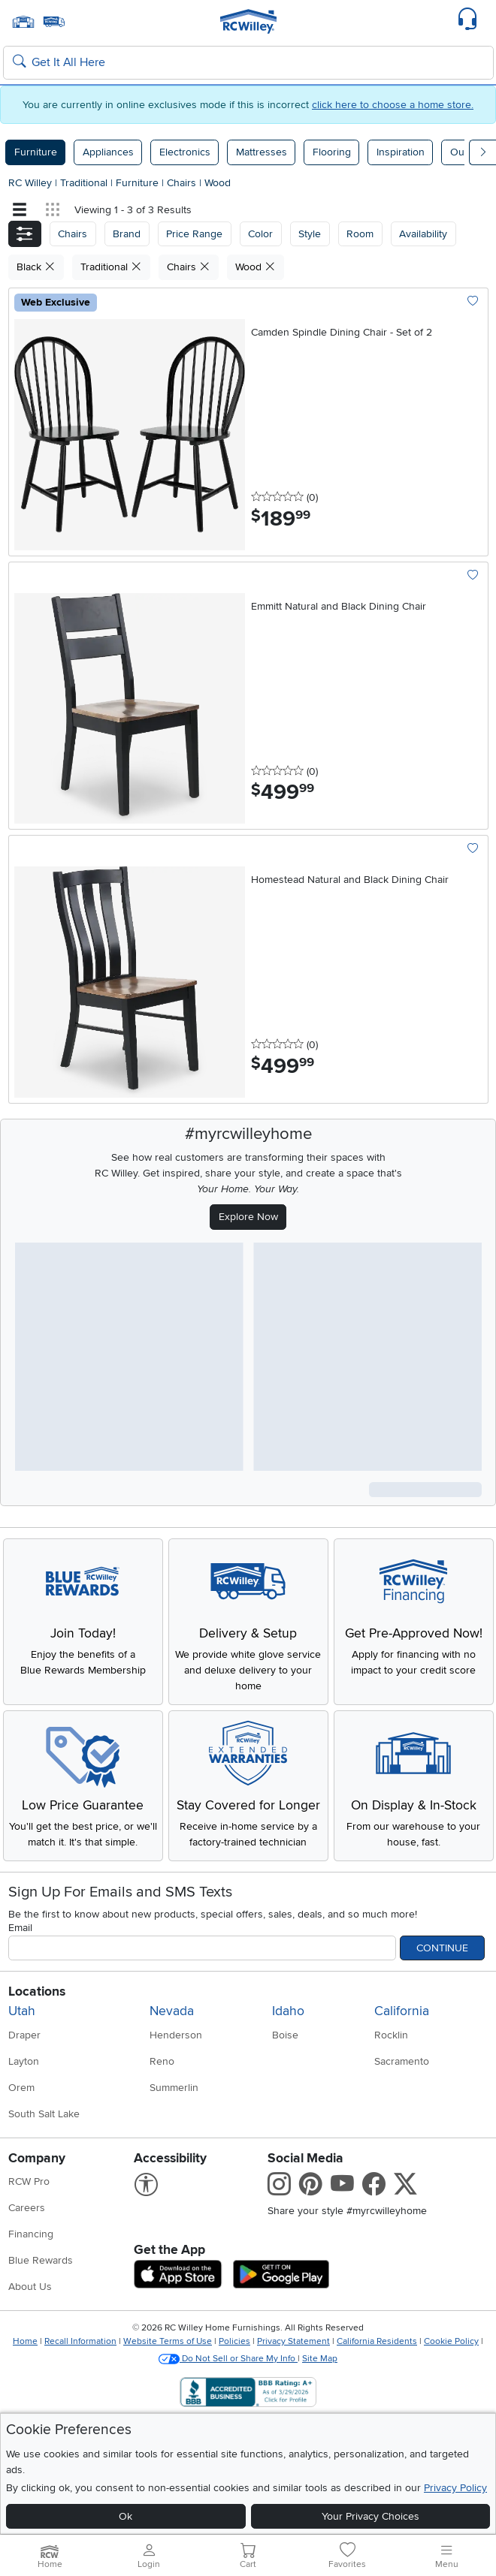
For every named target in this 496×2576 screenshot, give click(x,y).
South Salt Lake (44, 2113)
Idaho (288, 2011)
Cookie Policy (451, 2341)
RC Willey (30, 182)
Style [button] (309, 233)
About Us (30, 2286)
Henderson (176, 2035)
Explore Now (248, 1216)
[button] (24, 234)
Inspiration (401, 152)
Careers (26, 2207)
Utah (21, 2011)
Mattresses (261, 152)
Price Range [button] (194, 233)
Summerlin (174, 2087)
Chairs (183, 182)
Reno (162, 2061)
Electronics (184, 152)
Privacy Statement (293, 2341)
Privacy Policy (455, 2487)
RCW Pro (29, 2181)
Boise (285, 2035)
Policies (234, 2341)
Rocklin (391, 2035)
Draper (24, 2035)
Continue (442, 1948)
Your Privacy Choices (370, 2516)
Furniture (35, 152)
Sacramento (401, 2061)
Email (20, 1927)
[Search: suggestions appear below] (248, 63)
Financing (30, 2234)
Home (25, 2341)
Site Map (319, 2358)
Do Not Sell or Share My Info (228, 2358)
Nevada (172, 2011)
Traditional (85, 182)
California (401, 2011)
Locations (36, 1991)
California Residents (377, 2341)
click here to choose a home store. (392, 104)
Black (36, 267)
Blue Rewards (40, 2260)
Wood (217, 182)
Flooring (332, 152)
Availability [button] (423, 233)
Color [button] (260, 233)
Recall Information (80, 2341)
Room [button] (360, 233)
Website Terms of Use (167, 2341)
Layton (23, 2061)
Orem (21, 2087)
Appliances (108, 152)
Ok (125, 2516)
